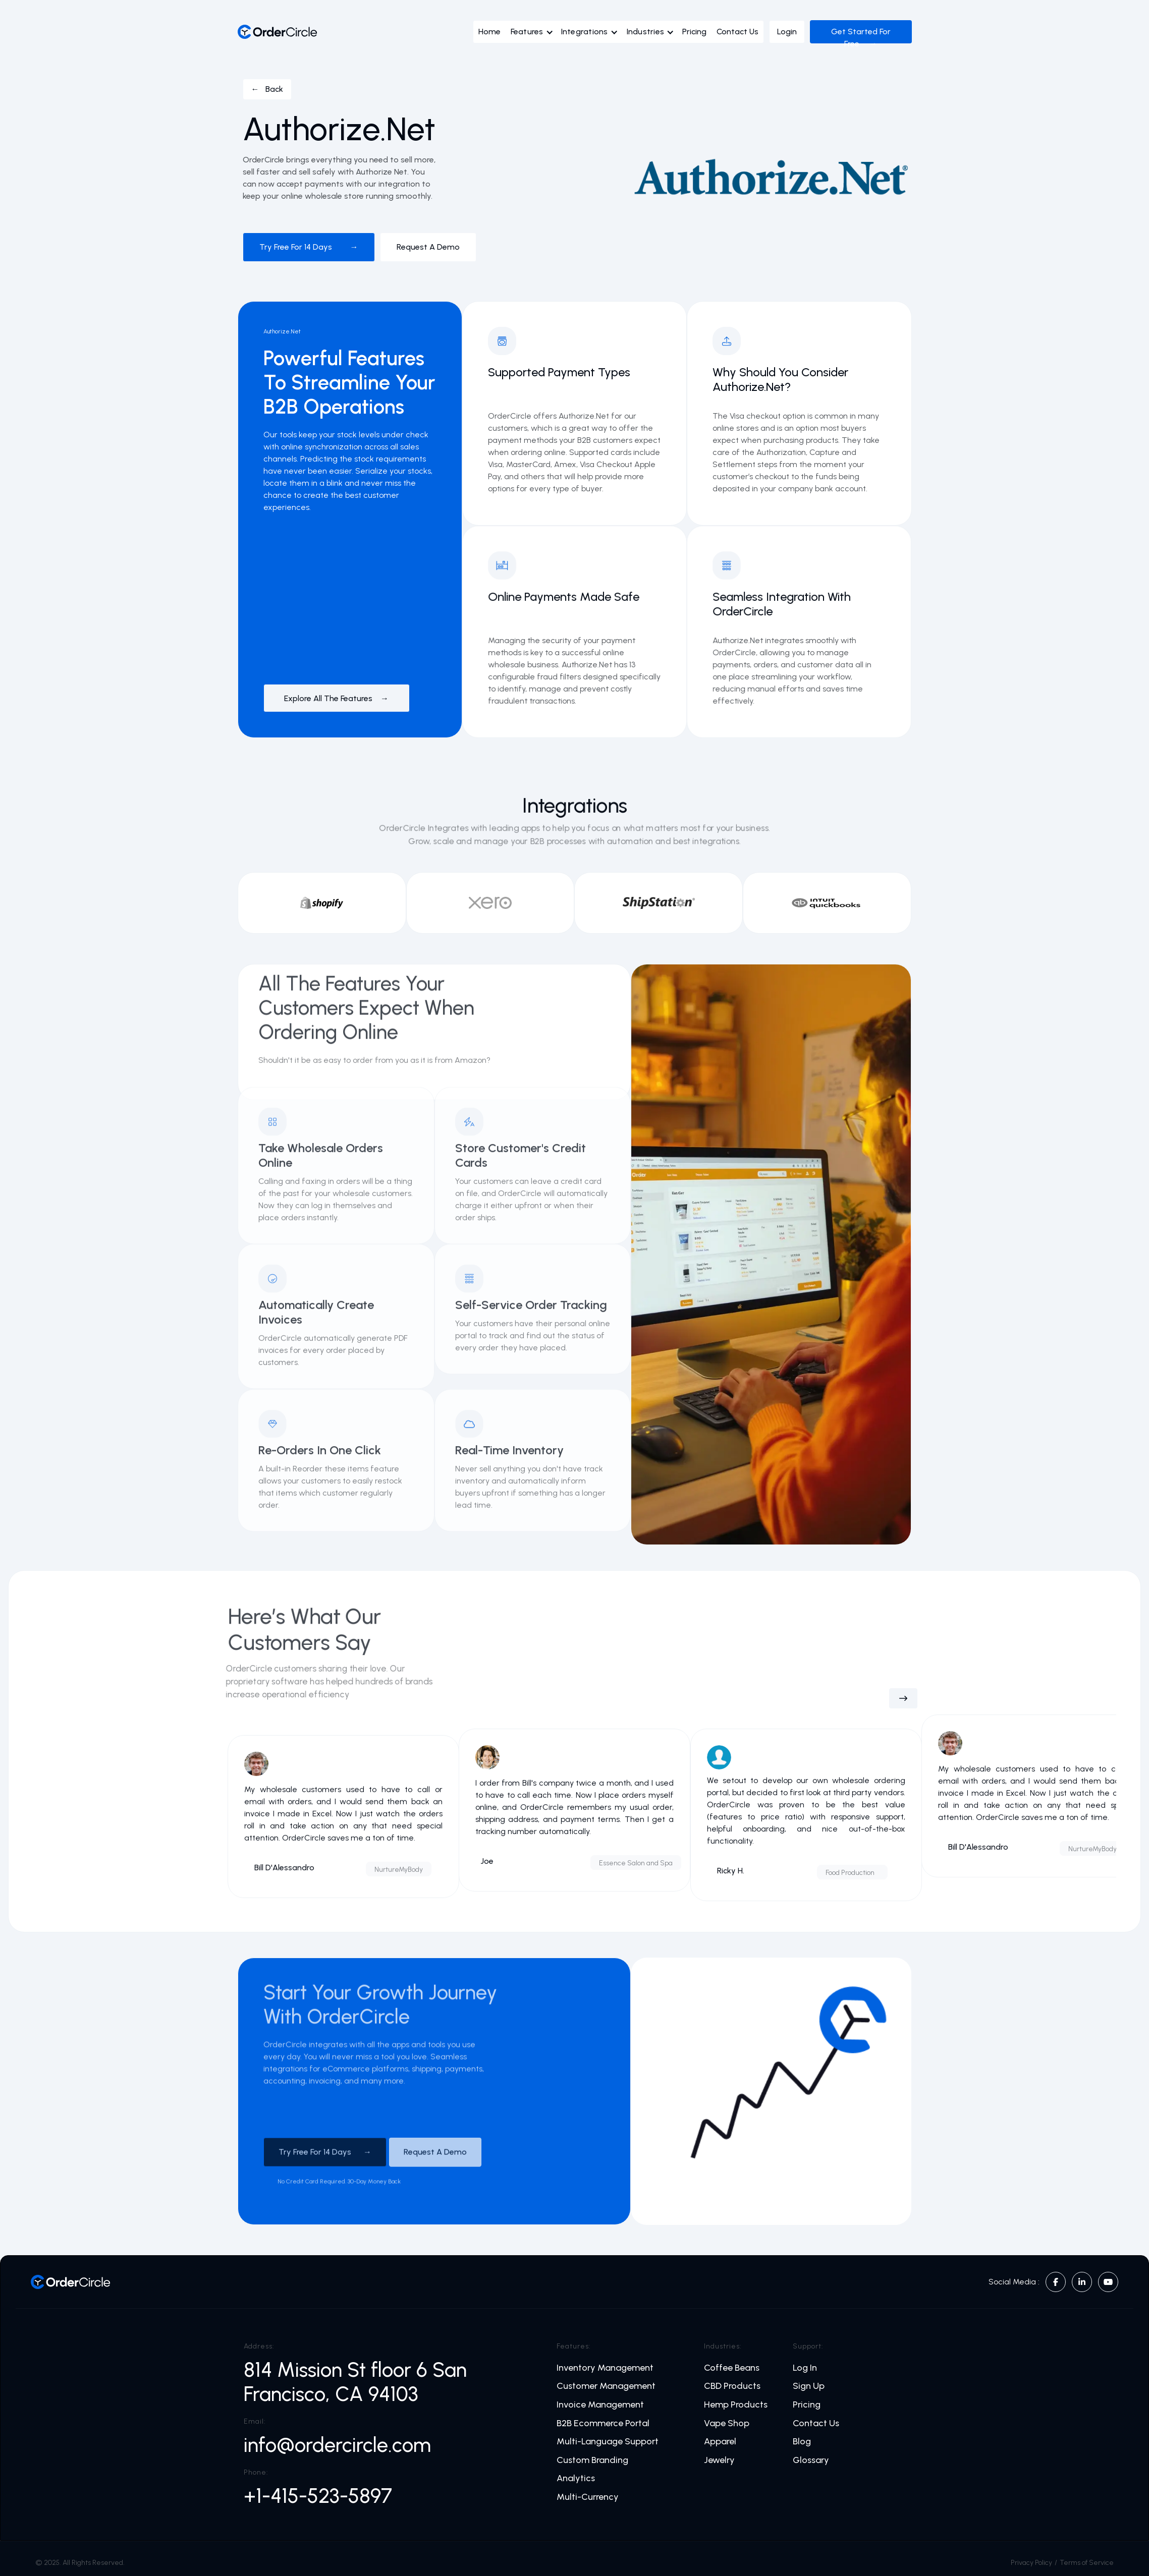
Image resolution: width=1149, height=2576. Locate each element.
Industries (646, 31)
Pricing (694, 31)
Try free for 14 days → (308, 247)
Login (787, 31)
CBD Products (732, 2386)
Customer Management (606, 2386)
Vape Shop (726, 2423)
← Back (267, 89)
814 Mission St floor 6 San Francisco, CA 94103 (355, 2382)
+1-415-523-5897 (318, 2496)
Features (527, 31)
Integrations (584, 31)
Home (489, 31)
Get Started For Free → (861, 37)
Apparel (720, 2441)
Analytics (576, 2478)
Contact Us (737, 31)
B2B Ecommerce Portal (603, 2423)
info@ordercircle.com (337, 2445)
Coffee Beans (731, 2368)
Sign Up (809, 2386)
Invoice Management (600, 2404)
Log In (805, 2368)
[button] (535, 34)
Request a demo (428, 247)
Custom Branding (592, 2460)
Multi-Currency (588, 2497)
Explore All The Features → (336, 698)
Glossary (811, 2460)
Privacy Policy (1031, 2562)
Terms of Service (1087, 2562)
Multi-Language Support (608, 2441)
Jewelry (719, 2460)
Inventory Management (605, 2368)
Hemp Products (736, 2404)
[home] (277, 32)
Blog (802, 2441)
